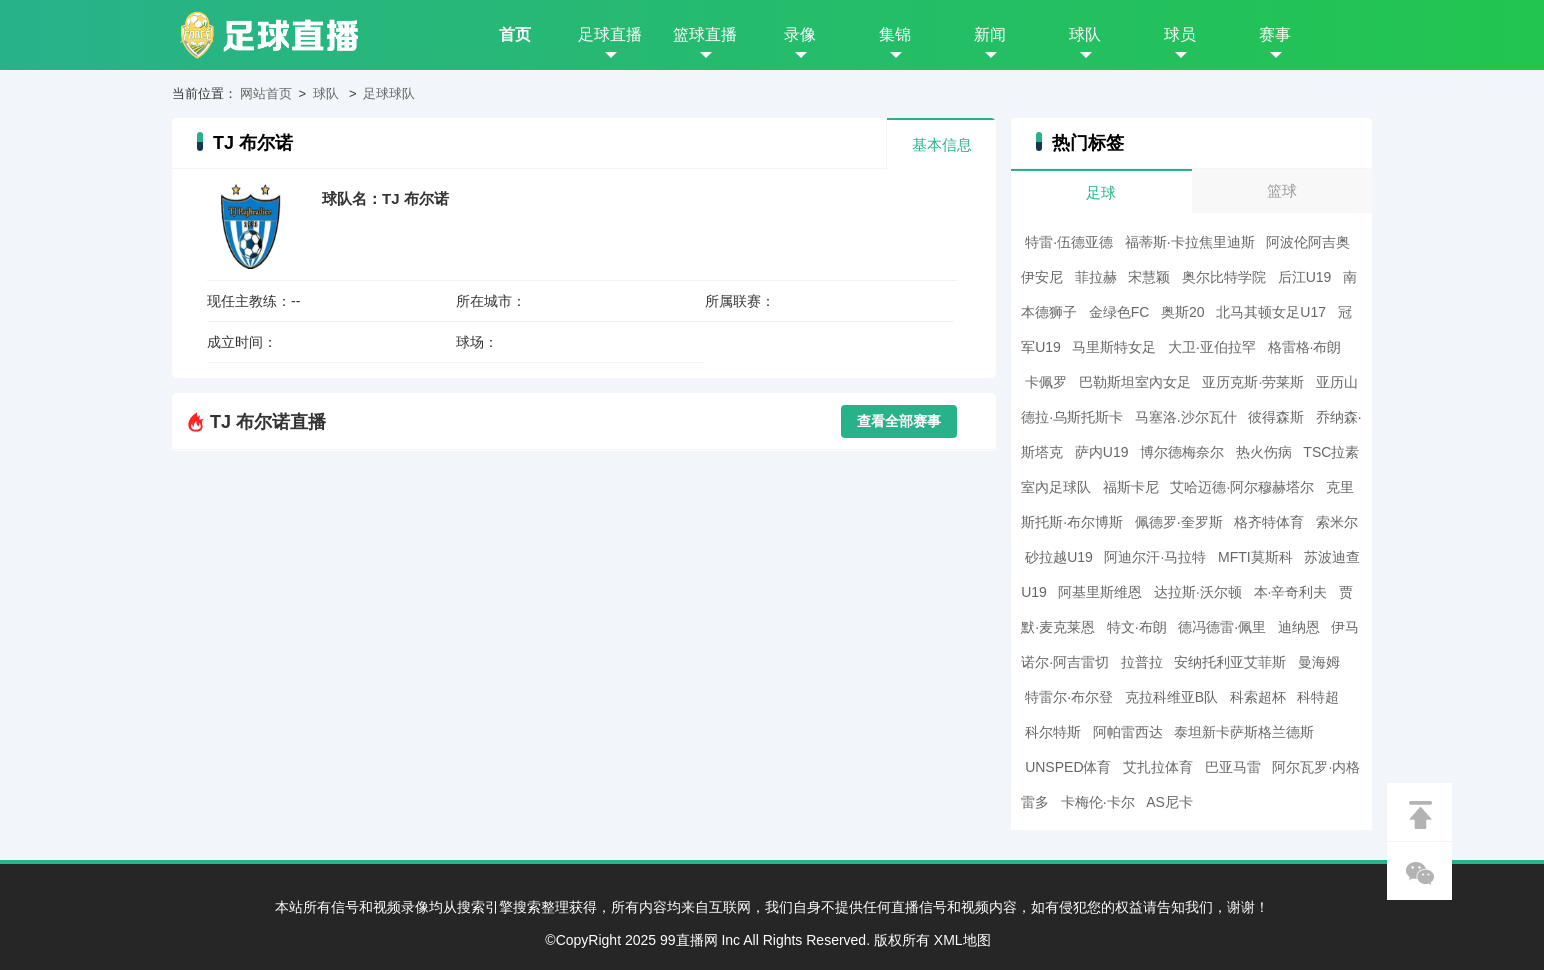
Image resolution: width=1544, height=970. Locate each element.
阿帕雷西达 (1128, 732)
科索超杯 (1258, 697)
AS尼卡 (1169, 802)
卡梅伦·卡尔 (1098, 802)
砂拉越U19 (1059, 557)
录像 (800, 34)
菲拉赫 (1096, 277)
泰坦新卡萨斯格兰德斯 (1244, 732)
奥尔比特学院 (1224, 277)
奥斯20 (1183, 312)
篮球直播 (705, 34)
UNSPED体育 (1068, 767)
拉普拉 (1142, 662)
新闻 (990, 34)
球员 (1180, 34)
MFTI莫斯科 (1255, 557)
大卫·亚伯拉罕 (1212, 347)
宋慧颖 (1149, 277)
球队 (1085, 34)
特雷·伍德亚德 (1069, 242)
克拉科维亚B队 (1171, 697)
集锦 (895, 34)
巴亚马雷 (1233, 767)
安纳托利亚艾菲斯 (1230, 662)
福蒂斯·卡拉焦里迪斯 (1190, 242)
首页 (515, 34)
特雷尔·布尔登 (1069, 697)
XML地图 (962, 940)
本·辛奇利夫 (1291, 592)
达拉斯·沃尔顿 (1198, 592)
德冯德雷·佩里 (1222, 627)
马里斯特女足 (1114, 347)
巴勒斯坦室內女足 (1135, 382)
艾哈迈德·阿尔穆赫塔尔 (1242, 487)
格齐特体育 (1269, 522)
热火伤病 (1264, 452)
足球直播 (610, 34)
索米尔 (1337, 522)
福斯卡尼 (1131, 487)
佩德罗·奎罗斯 (1179, 522)
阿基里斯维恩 (1100, 592)
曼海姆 (1319, 662)
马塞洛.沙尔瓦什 (1186, 417)
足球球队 (389, 93)
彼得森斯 (1276, 417)
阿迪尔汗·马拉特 (1155, 557)
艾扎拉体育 (1158, 767)
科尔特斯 (1053, 732)
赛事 (1275, 34)
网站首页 (266, 93)
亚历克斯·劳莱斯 (1253, 382)
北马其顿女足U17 (1271, 312)
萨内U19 (1102, 452)
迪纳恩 (1299, 627)
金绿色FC (1119, 312)
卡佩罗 (1046, 382)
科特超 (1318, 697)
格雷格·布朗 (1305, 347)
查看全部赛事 (899, 421)
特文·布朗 (1137, 627)
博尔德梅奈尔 (1182, 452)
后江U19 (1305, 277)
